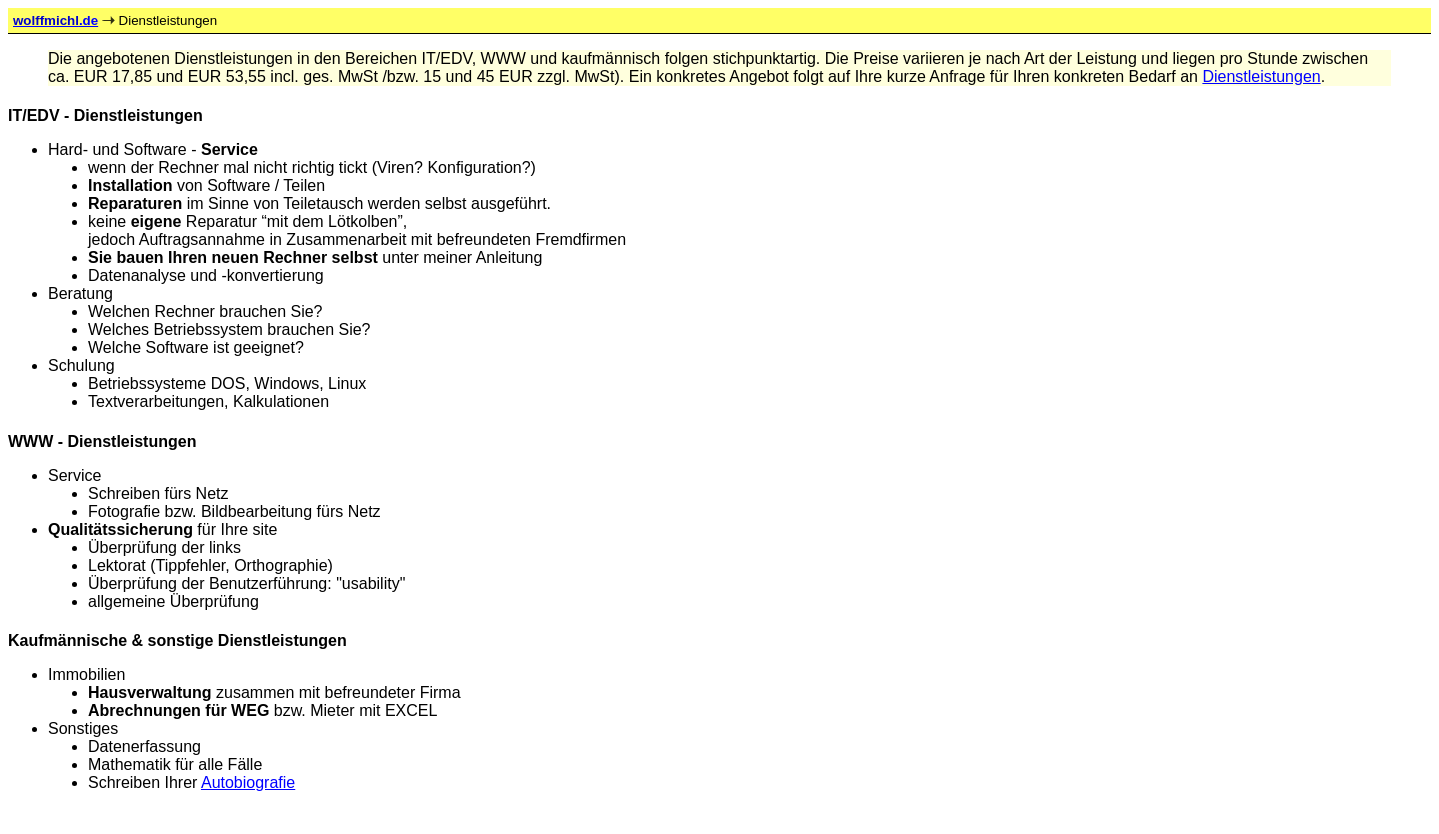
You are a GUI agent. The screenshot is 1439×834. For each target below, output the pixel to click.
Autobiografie (248, 782)
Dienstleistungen (1261, 76)
